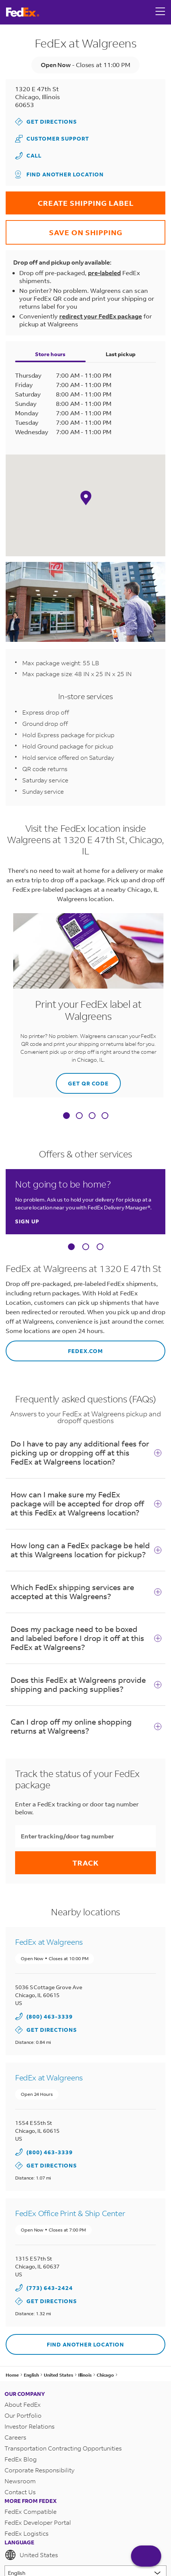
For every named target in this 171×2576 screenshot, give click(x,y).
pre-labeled (104, 273)
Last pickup (121, 354)
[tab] (66, 1116)
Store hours (50, 354)
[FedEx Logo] (22, 12)
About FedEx (23, 2404)
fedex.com (54, 1348)
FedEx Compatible (31, 2511)
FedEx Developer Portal (38, 2522)
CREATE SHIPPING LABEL (70, 199)
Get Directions (46, 122)
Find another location (59, 174)
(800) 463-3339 (49, 2016)
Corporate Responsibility (39, 2470)
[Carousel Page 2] (85, 1246)
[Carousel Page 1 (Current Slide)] (71, 1246)
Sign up (27, 1221)
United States (31, 2555)
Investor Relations (30, 2426)
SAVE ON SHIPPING (64, 228)
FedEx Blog (21, 2459)
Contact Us (20, 2492)
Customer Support (52, 138)
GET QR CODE (82, 1080)
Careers (15, 2437)
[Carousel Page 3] (100, 1246)
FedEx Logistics (27, 2533)
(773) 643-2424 (49, 2287)
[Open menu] (160, 12)
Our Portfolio (23, 2415)
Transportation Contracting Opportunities (63, 2448)
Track (85, 1862)
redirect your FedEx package (100, 316)
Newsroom (20, 2481)
